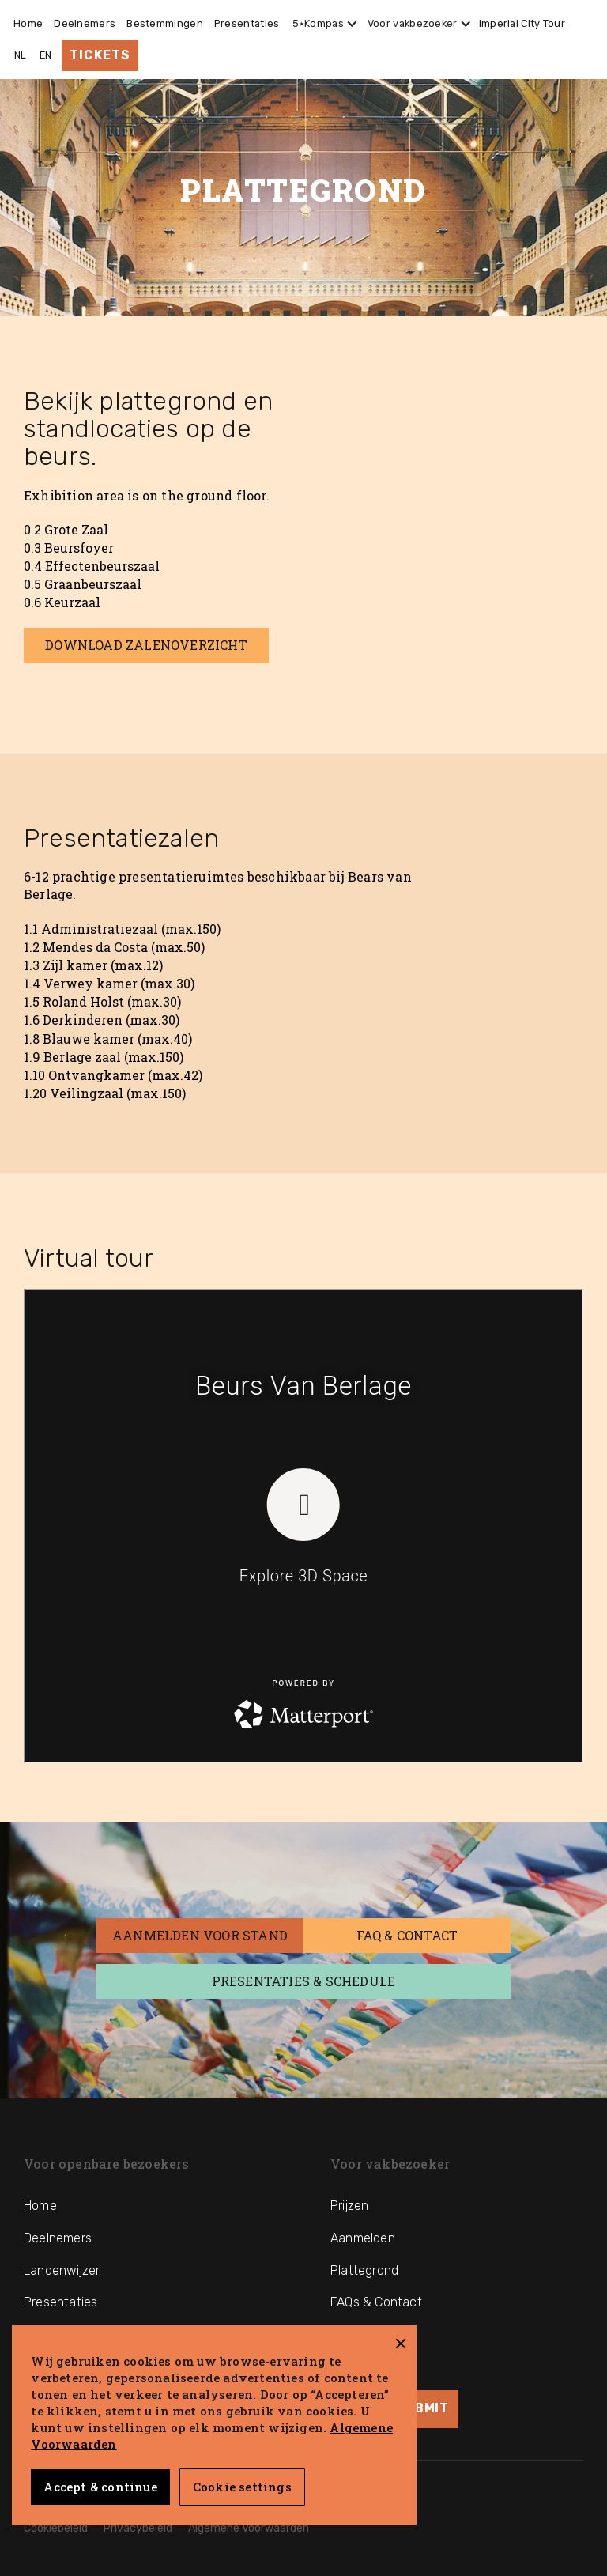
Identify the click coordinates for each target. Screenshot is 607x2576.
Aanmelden (362, 2238)
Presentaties (247, 23)
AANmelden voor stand (200, 1935)
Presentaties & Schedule (304, 1981)
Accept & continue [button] (99, 2487)
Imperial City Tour (522, 23)
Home (28, 23)
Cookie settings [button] (242, 2487)
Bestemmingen (164, 23)
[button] (322, 24)
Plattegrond (364, 2270)
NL (20, 55)
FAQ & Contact (407, 1935)
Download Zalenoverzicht (146, 644)
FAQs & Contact (376, 2302)
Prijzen (349, 2205)
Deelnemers (84, 23)
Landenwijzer (62, 2270)
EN (46, 55)
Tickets (100, 54)
